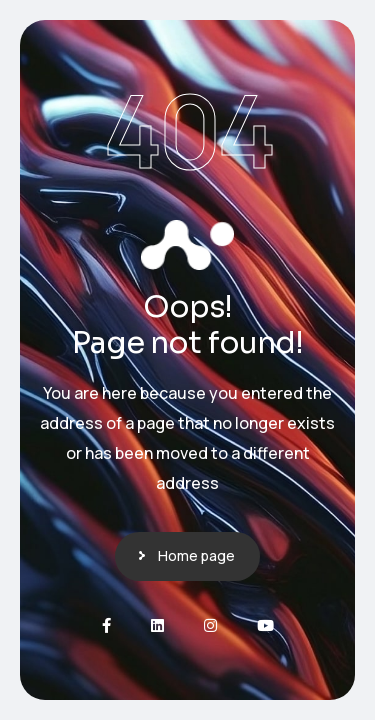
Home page (196, 555)
